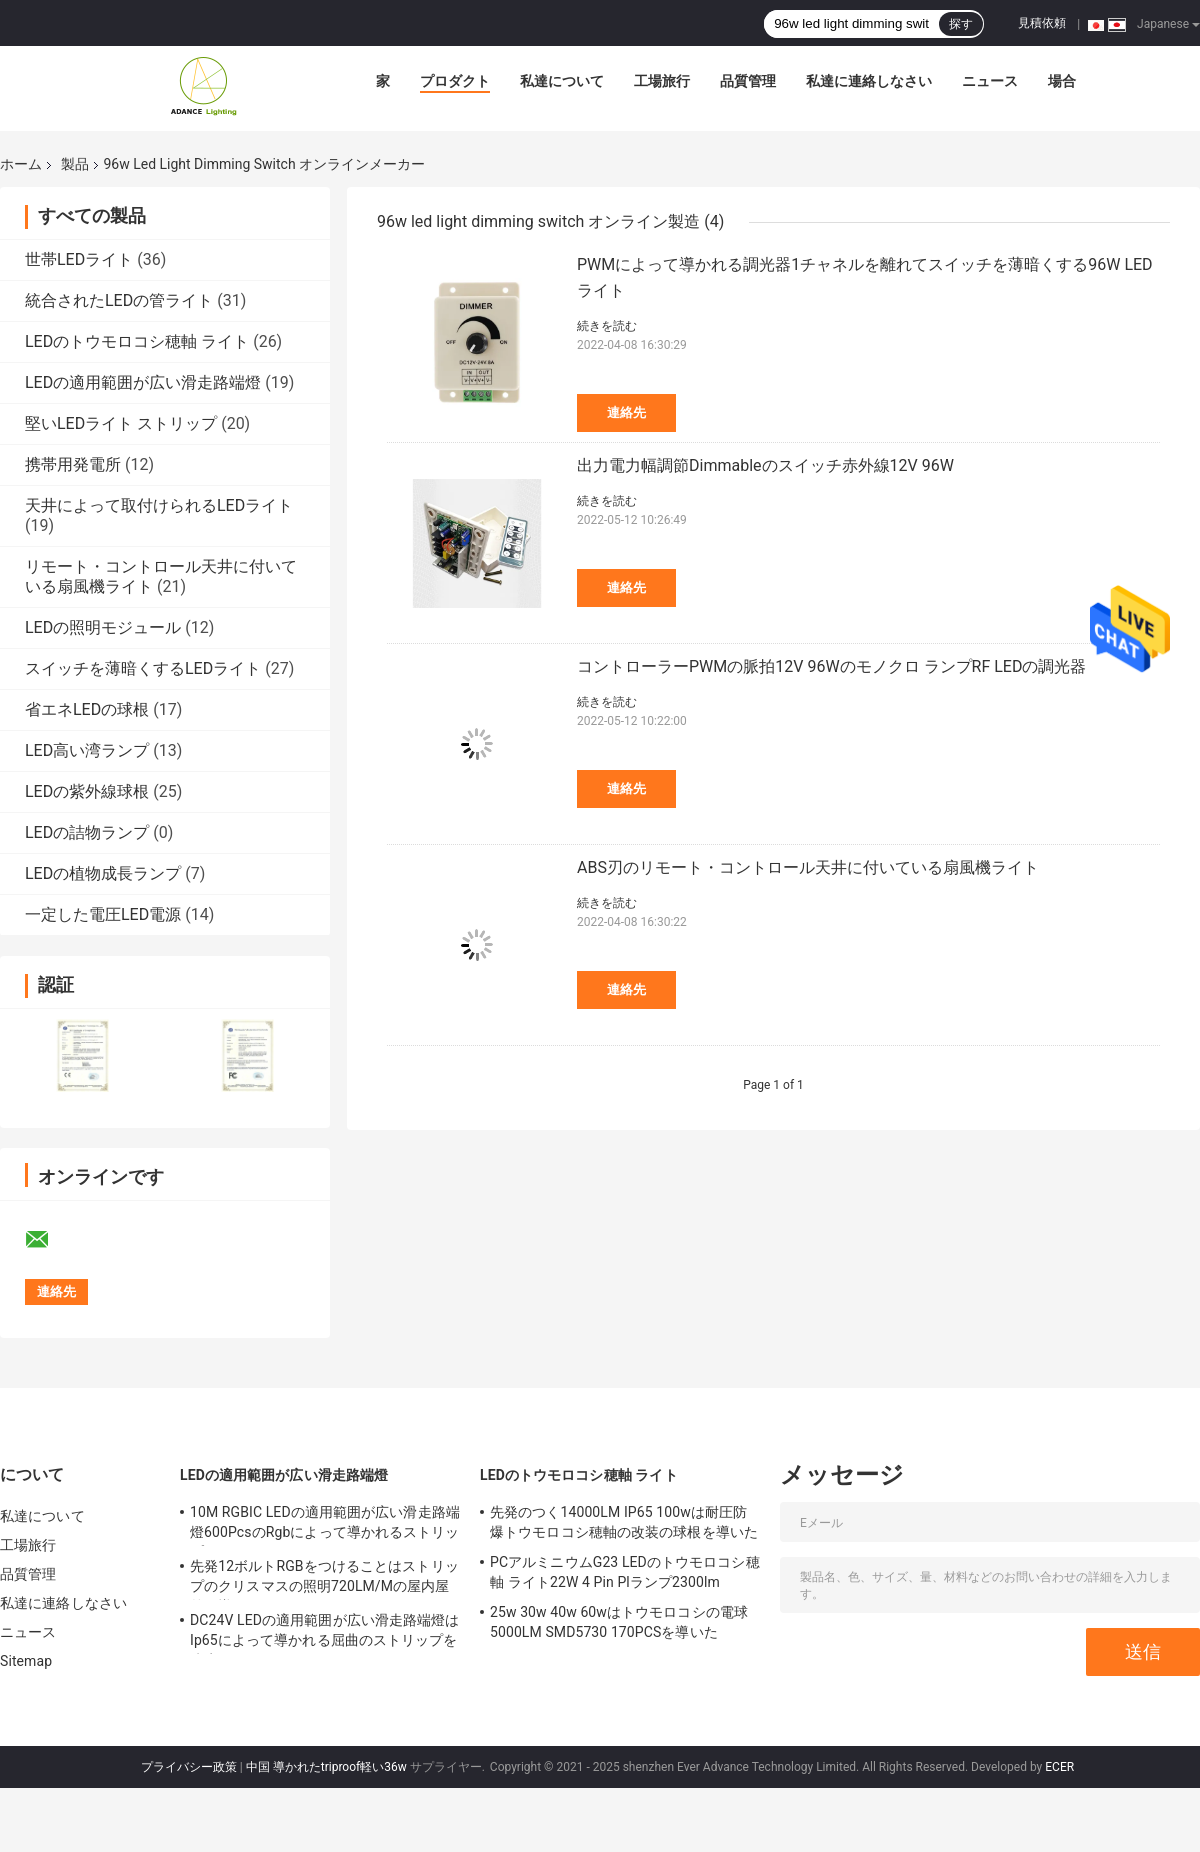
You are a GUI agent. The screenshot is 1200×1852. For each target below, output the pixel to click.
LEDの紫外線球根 (87, 791)
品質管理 (748, 81)
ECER (1059, 1767)
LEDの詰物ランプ (87, 832)
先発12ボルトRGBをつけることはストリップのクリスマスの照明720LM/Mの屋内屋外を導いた (324, 1579)
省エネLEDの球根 (87, 709)
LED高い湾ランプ (87, 750)
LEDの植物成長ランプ (103, 873)
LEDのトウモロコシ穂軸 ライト (137, 341)
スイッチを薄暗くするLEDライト (143, 668)
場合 (1062, 81)
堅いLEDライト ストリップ (121, 423)
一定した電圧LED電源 (103, 914)
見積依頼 (1042, 23)
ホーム (21, 164)
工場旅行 (662, 81)
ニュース (990, 81)
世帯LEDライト (79, 259)
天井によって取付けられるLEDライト (159, 505)
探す (961, 24)
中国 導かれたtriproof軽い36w (326, 1767)
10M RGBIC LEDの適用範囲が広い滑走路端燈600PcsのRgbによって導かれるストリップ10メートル (325, 1525)
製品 (75, 164)
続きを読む (607, 326)
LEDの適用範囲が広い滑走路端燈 (143, 382)
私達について (562, 81)
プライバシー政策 (189, 1767)
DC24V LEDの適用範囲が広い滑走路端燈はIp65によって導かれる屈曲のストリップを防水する (324, 1633)
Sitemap (26, 1661)
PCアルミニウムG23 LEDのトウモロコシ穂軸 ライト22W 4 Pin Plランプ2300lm (625, 1572)
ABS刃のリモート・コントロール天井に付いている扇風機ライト (808, 867)
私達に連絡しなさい (869, 81)
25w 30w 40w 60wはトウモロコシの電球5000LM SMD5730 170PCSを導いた (619, 1622)
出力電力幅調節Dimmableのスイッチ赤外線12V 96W (765, 465)
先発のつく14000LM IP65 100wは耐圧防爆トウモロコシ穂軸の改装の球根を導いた (624, 1522)
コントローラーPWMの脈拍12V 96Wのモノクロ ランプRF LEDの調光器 (831, 666)
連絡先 (626, 412)
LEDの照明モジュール (103, 627)
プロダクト (455, 81)
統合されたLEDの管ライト (119, 300)
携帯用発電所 (73, 464)
